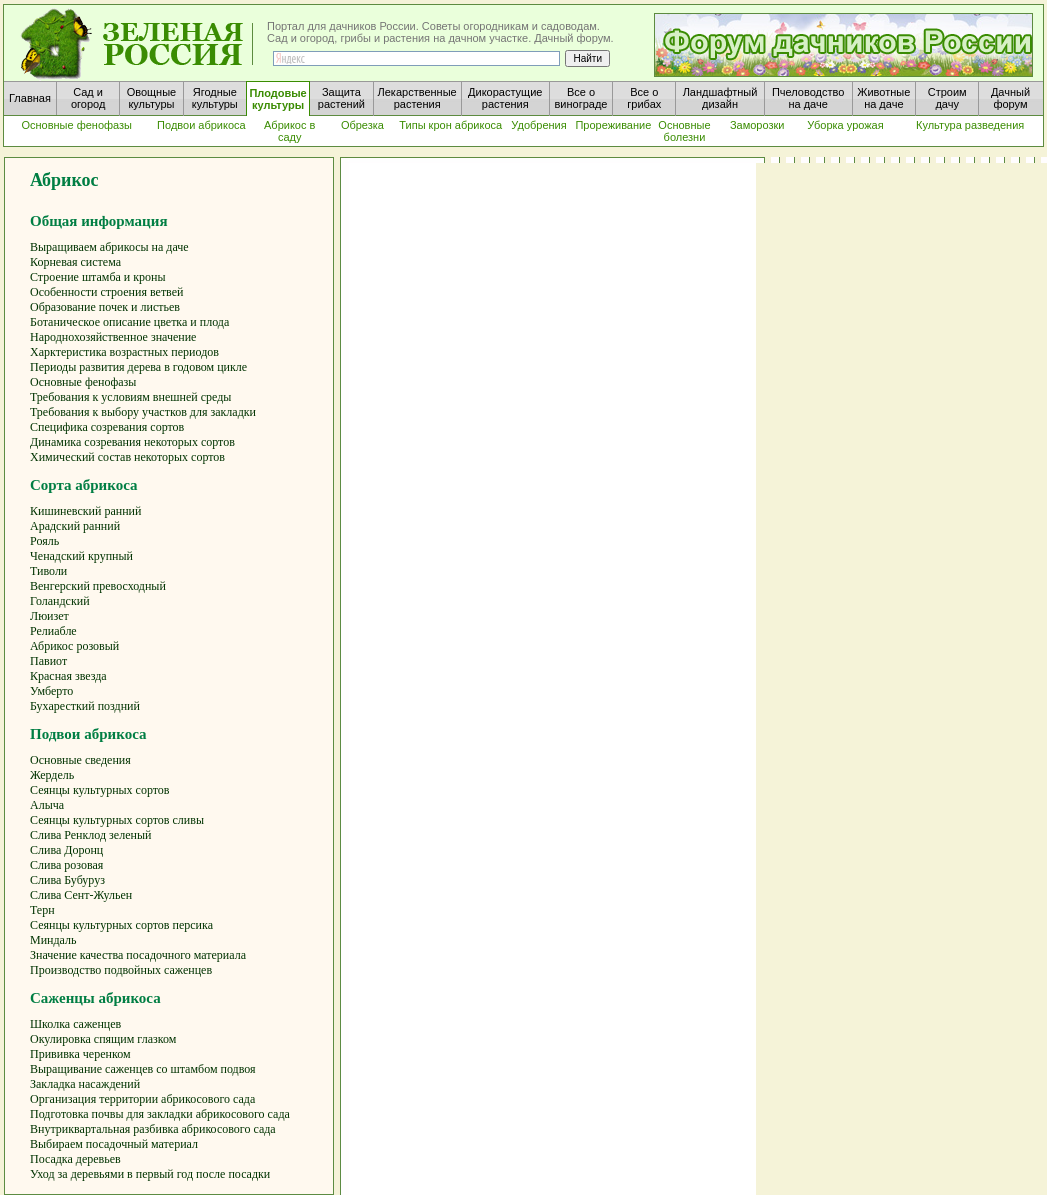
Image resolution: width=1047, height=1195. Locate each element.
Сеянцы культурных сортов (100, 790)
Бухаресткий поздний (85, 706)
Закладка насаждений (85, 1084)
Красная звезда (68, 676)
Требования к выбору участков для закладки (143, 412)
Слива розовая (66, 865)
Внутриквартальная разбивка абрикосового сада (153, 1129)
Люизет (49, 616)
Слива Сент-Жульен (81, 895)
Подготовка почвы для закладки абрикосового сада (160, 1114)
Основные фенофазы (83, 382)
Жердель (52, 775)
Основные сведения (80, 760)
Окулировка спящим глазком (103, 1039)
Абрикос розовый (74, 646)
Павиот (48, 661)
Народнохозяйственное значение (113, 337)
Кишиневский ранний (85, 511)
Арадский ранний (75, 526)
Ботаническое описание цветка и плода (129, 322)
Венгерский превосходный (98, 586)
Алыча (47, 805)
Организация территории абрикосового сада (142, 1099)
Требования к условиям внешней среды (130, 397)
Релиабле (53, 631)
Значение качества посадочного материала (138, 955)
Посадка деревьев (75, 1159)
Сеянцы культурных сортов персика (121, 925)
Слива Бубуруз (67, 880)
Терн (42, 910)
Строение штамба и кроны (98, 277)
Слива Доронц (66, 850)
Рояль (44, 541)
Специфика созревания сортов (107, 427)
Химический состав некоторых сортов (127, 457)
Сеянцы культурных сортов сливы (117, 820)
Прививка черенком (80, 1054)
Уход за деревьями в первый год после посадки (150, 1174)
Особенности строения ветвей (106, 292)
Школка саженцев (75, 1024)
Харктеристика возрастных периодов (124, 352)
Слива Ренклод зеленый (90, 835)
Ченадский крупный (81, 556)
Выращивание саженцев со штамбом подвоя (143, 1069)
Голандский (60, 601)
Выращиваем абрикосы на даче (109, 247)
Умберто (51, 691)
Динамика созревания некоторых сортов (132, 442)
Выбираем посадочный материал (114, 1144)
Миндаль (53, 940)
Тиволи (48, 571)
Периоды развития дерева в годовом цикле (138, 367)
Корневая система (75, 262)
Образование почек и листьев (105, 307)
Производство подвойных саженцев (121, 970)
